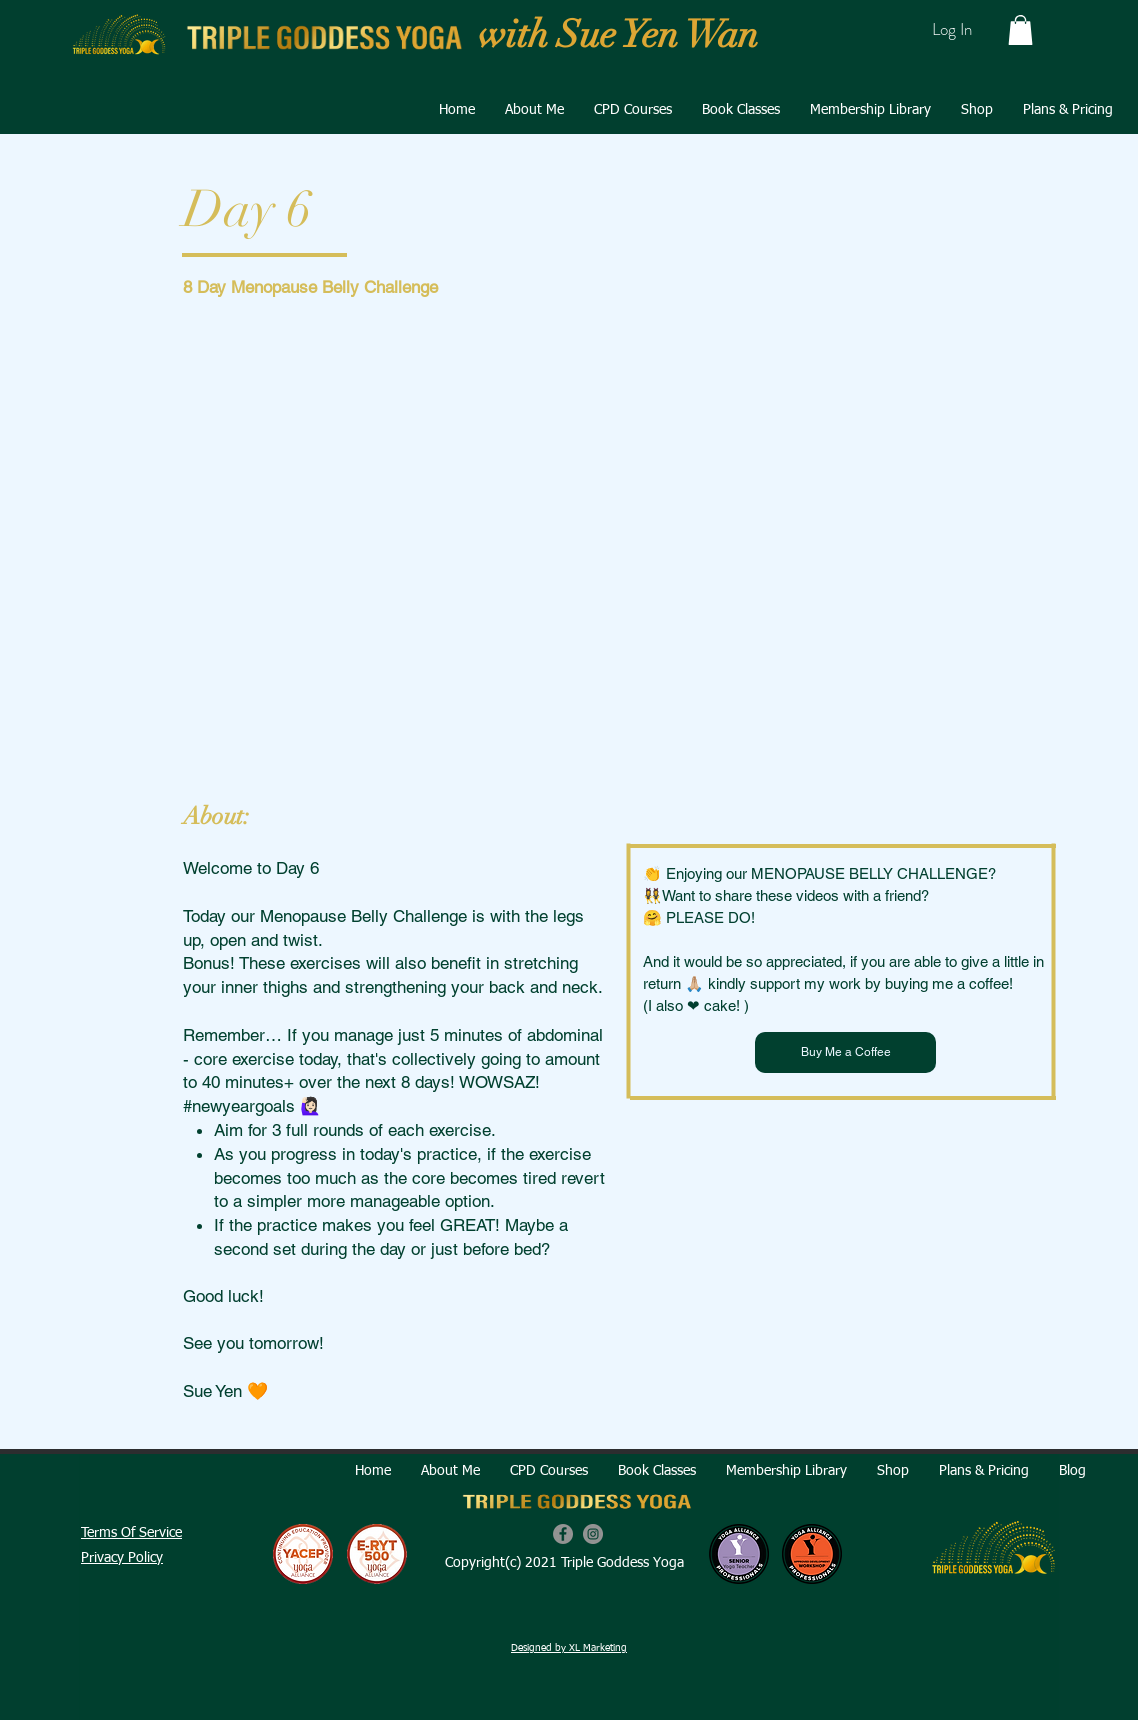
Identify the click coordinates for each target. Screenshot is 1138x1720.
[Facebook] (563, 1534)
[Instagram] (593, 1534)
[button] (1020, 30)
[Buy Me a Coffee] (845, 1052)
